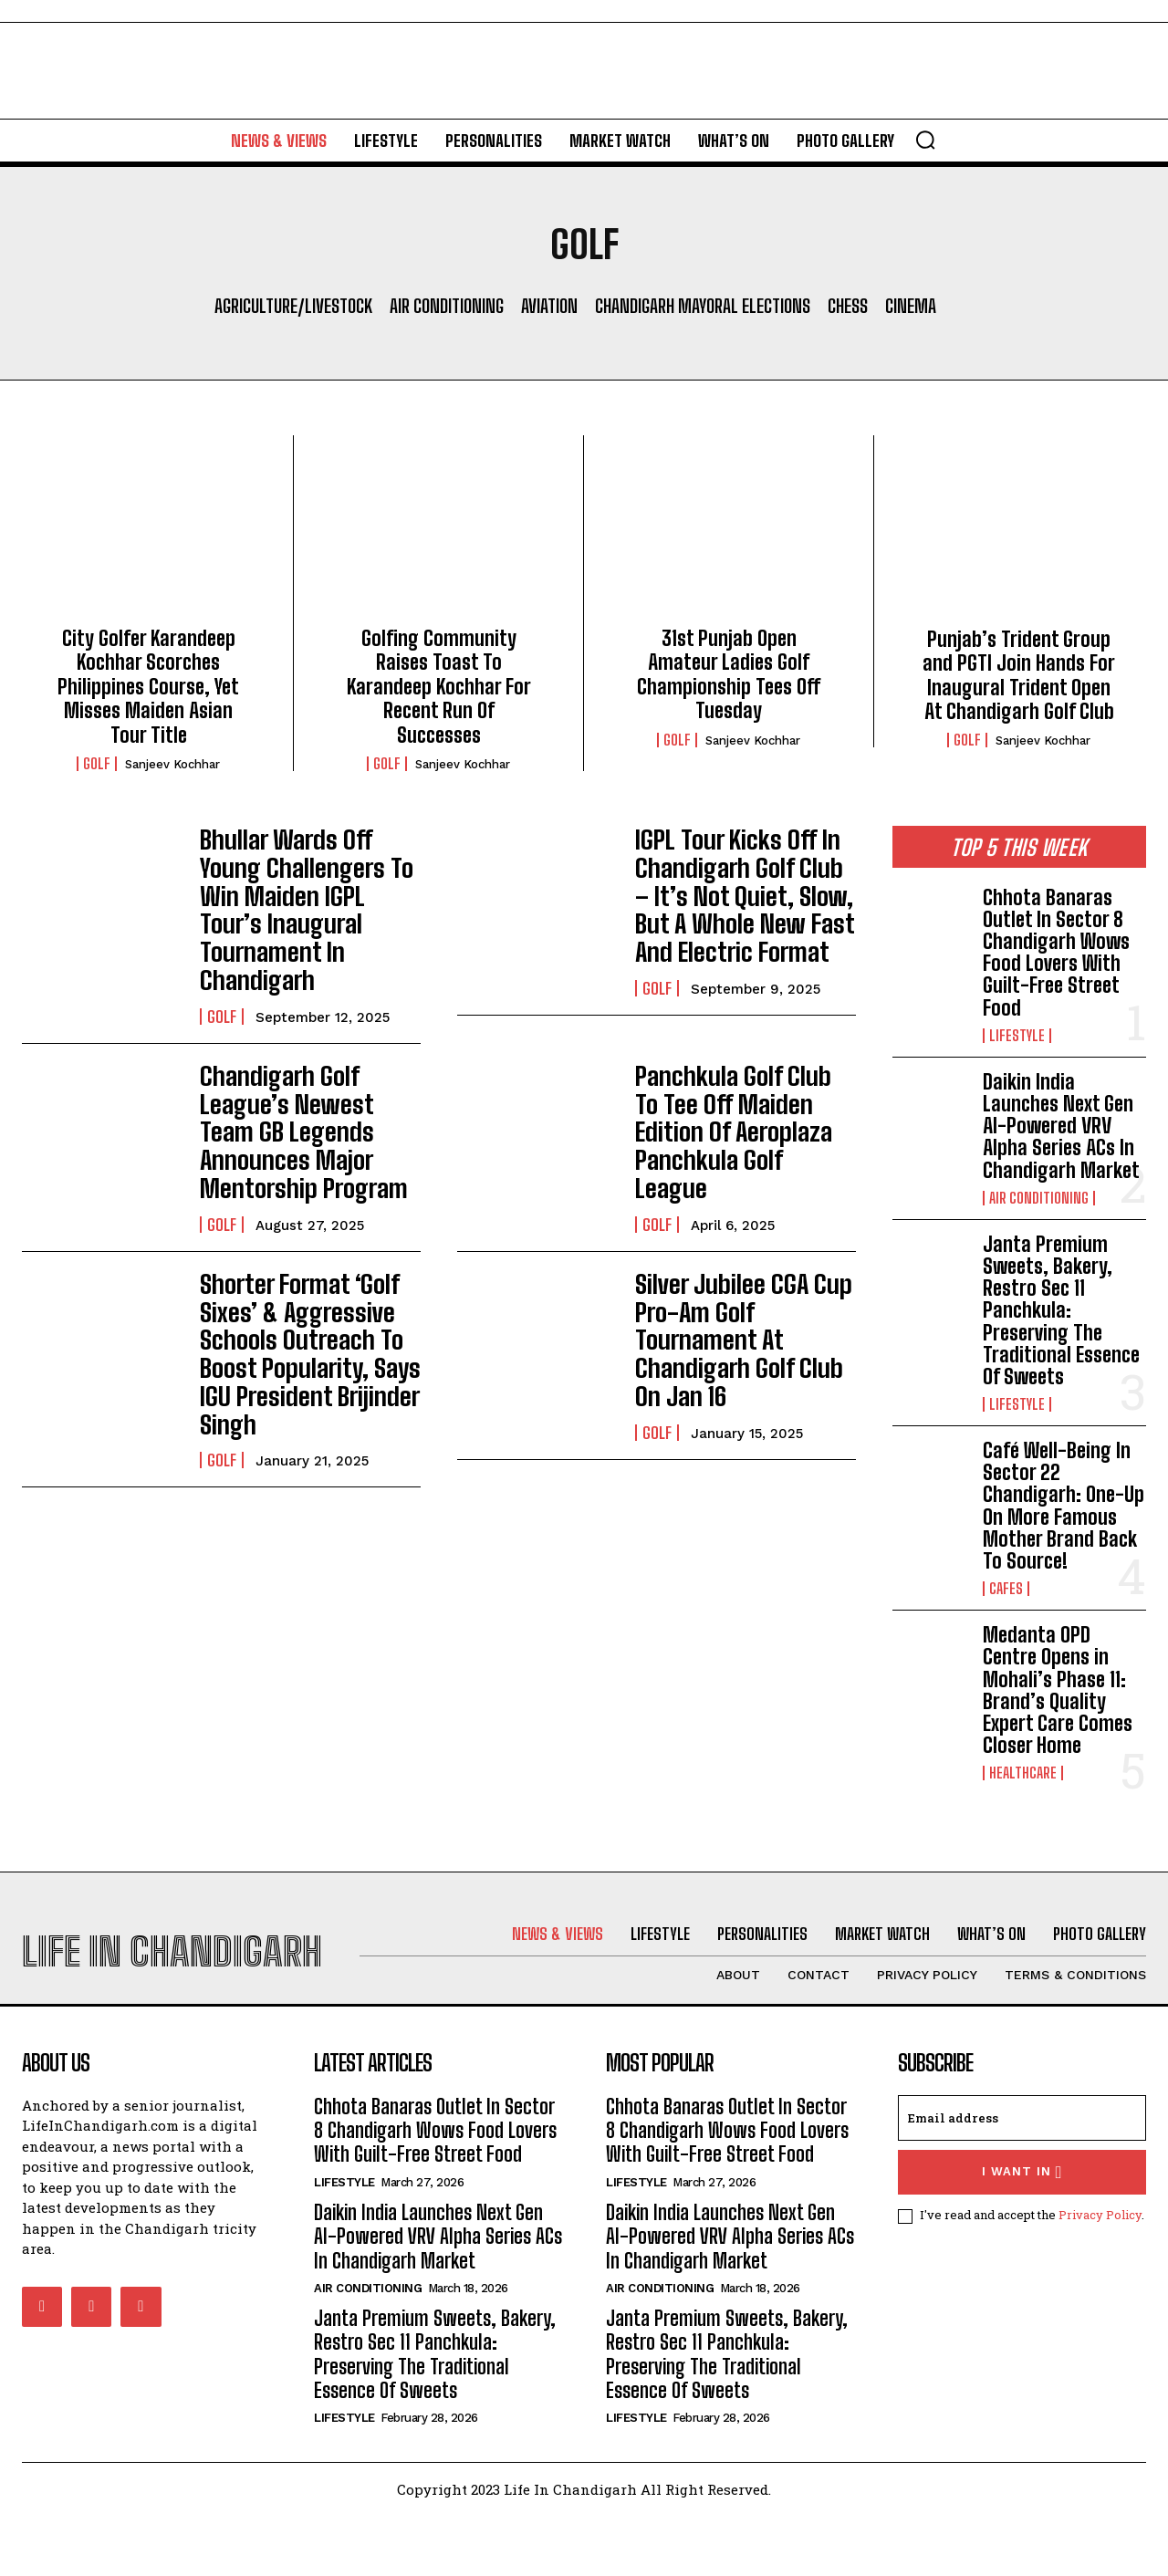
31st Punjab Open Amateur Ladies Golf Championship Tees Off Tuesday (728, 674)
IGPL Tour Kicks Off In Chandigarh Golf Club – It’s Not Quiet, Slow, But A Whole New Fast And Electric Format (743, 885)
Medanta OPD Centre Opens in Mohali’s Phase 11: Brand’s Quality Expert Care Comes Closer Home (1057, 1689)
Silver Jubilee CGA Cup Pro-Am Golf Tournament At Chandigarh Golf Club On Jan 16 (742, 1249)
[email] (1022, 2177)
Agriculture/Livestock (293, 306)
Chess (848, 306)
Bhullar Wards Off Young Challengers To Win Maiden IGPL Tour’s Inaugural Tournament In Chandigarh (306, 885)
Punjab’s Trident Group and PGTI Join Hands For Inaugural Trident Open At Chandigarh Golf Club (1019, 675)
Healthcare (1023, 1773)
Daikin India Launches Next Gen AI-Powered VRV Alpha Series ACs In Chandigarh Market (1061, 1126)
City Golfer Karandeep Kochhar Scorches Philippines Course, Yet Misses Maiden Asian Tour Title (148, 686)
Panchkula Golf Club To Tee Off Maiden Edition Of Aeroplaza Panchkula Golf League (744, 1062)
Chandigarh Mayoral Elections (702, 306)
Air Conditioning (447, 306)
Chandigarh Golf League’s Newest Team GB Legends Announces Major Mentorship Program (310, 1073)
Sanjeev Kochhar (172, 764)
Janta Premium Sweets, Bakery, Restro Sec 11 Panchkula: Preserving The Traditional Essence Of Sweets (1061, 1310)
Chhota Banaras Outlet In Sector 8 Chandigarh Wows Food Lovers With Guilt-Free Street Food (1056, 952)
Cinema (910, 306)
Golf (96, 763)
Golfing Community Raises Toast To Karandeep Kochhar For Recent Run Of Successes (439, 686)
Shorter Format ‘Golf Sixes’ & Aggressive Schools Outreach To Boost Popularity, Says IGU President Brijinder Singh (295, 1273)
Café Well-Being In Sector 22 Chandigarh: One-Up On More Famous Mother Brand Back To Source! (1063, 1505)
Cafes (1006, 1588)
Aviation (549, 306)
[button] (925, 140)
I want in (1022, 2231)
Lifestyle (1017, 1035)
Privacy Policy (1100, 2275)
